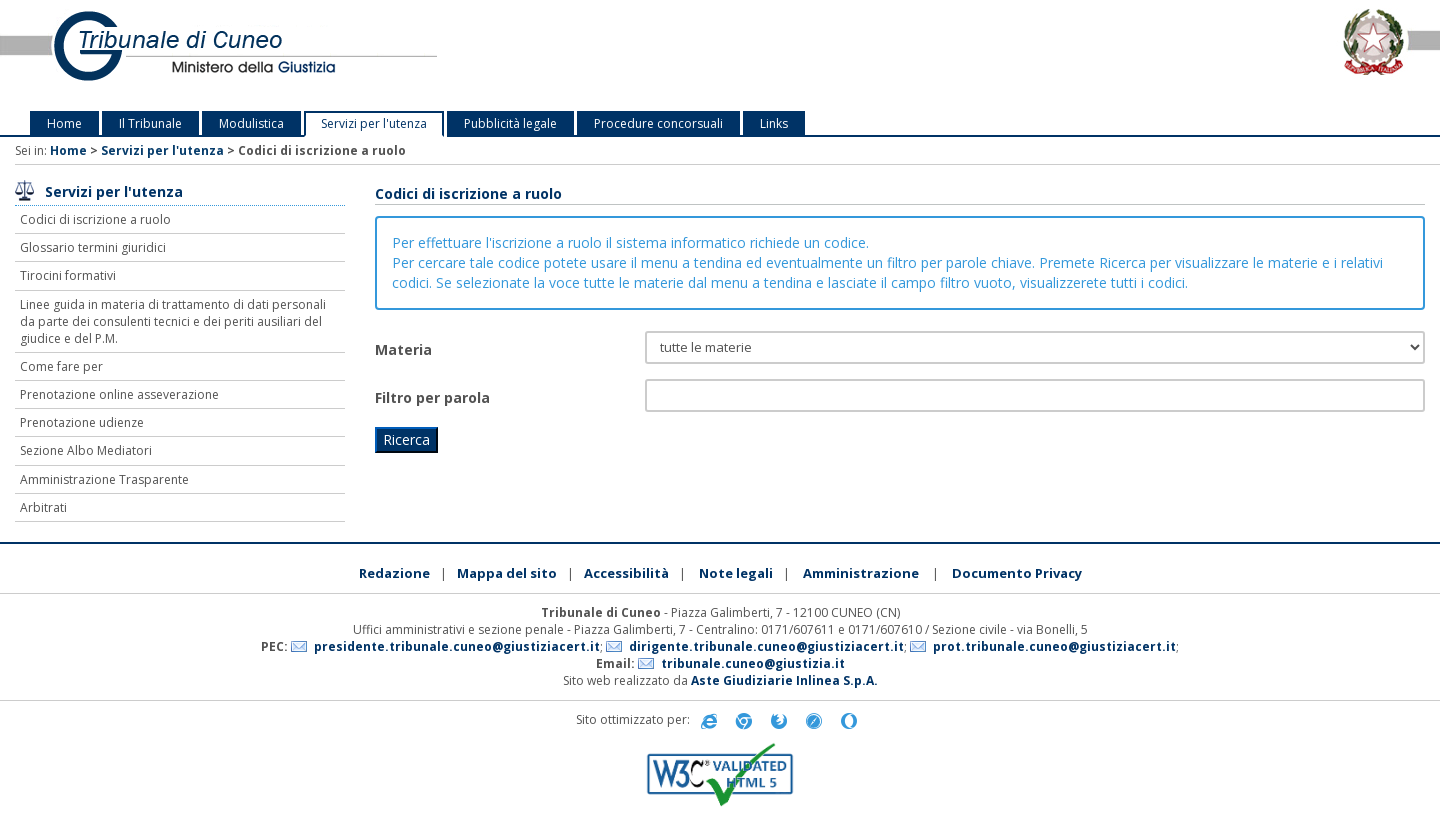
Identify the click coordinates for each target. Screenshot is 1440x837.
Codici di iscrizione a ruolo (95, 219)
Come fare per (61, 366)
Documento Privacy (1017, 573)
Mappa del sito (507, 573)
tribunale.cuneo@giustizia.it (753, 663)
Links (774, 123)
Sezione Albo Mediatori (86, 450)
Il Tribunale (150, 123)
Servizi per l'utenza (374, 123)
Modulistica (251, 123)
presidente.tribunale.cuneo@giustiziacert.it (457, 646)
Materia (403, 349)
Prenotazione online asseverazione (119, 394)
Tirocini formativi (68, 275)
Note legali (736, 573)
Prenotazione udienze (82, 422)
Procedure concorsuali (658, 123)
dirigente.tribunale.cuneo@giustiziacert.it (766, 646)
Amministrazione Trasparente (104, 479)
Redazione (394, 573)
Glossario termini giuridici (93, 247)
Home (64, 123)
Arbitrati (43, 507)
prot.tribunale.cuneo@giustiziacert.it (1054, 646)
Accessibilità (626, 573)
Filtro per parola (432, 397)
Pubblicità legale (510, 123)
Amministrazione (861, 573)
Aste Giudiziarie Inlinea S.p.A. (784, 680)
